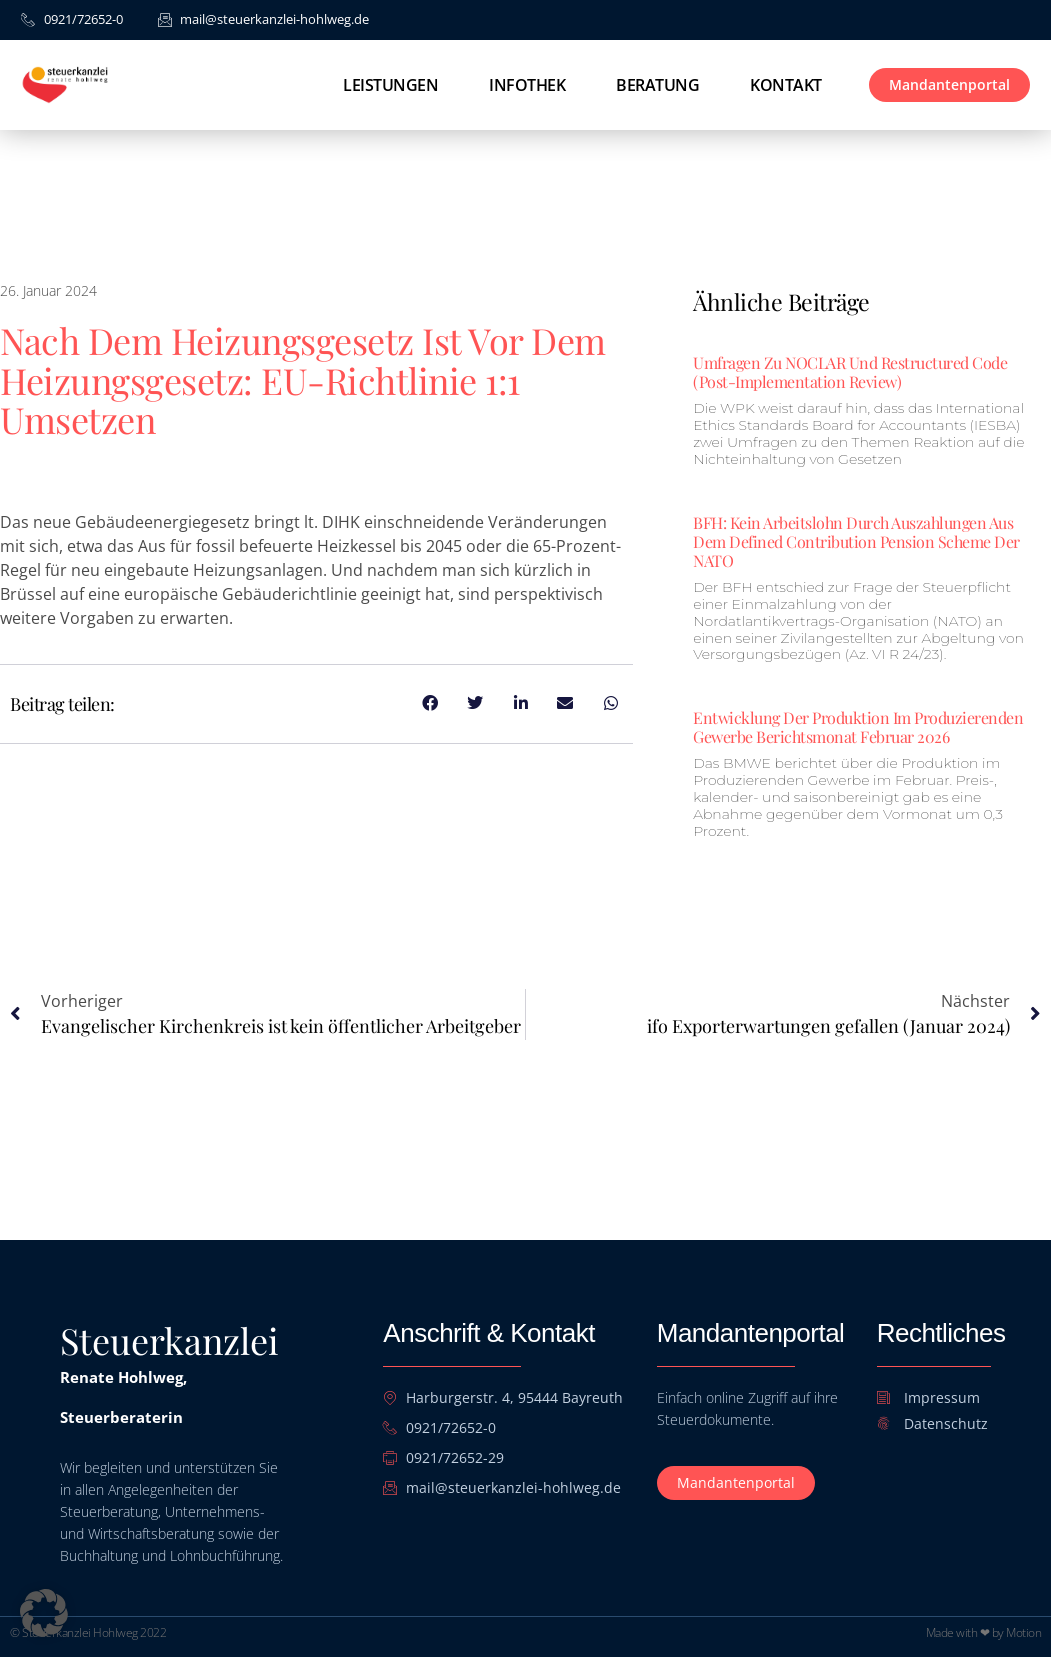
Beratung (657, 85)
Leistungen (390, 85)
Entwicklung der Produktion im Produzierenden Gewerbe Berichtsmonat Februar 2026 (858, 727)
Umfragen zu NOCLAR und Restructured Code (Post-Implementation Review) (850, 372)
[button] (44, 1613)
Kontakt (786, 85)
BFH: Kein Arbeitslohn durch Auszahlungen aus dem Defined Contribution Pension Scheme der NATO (856, 541)
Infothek (527, 85)
